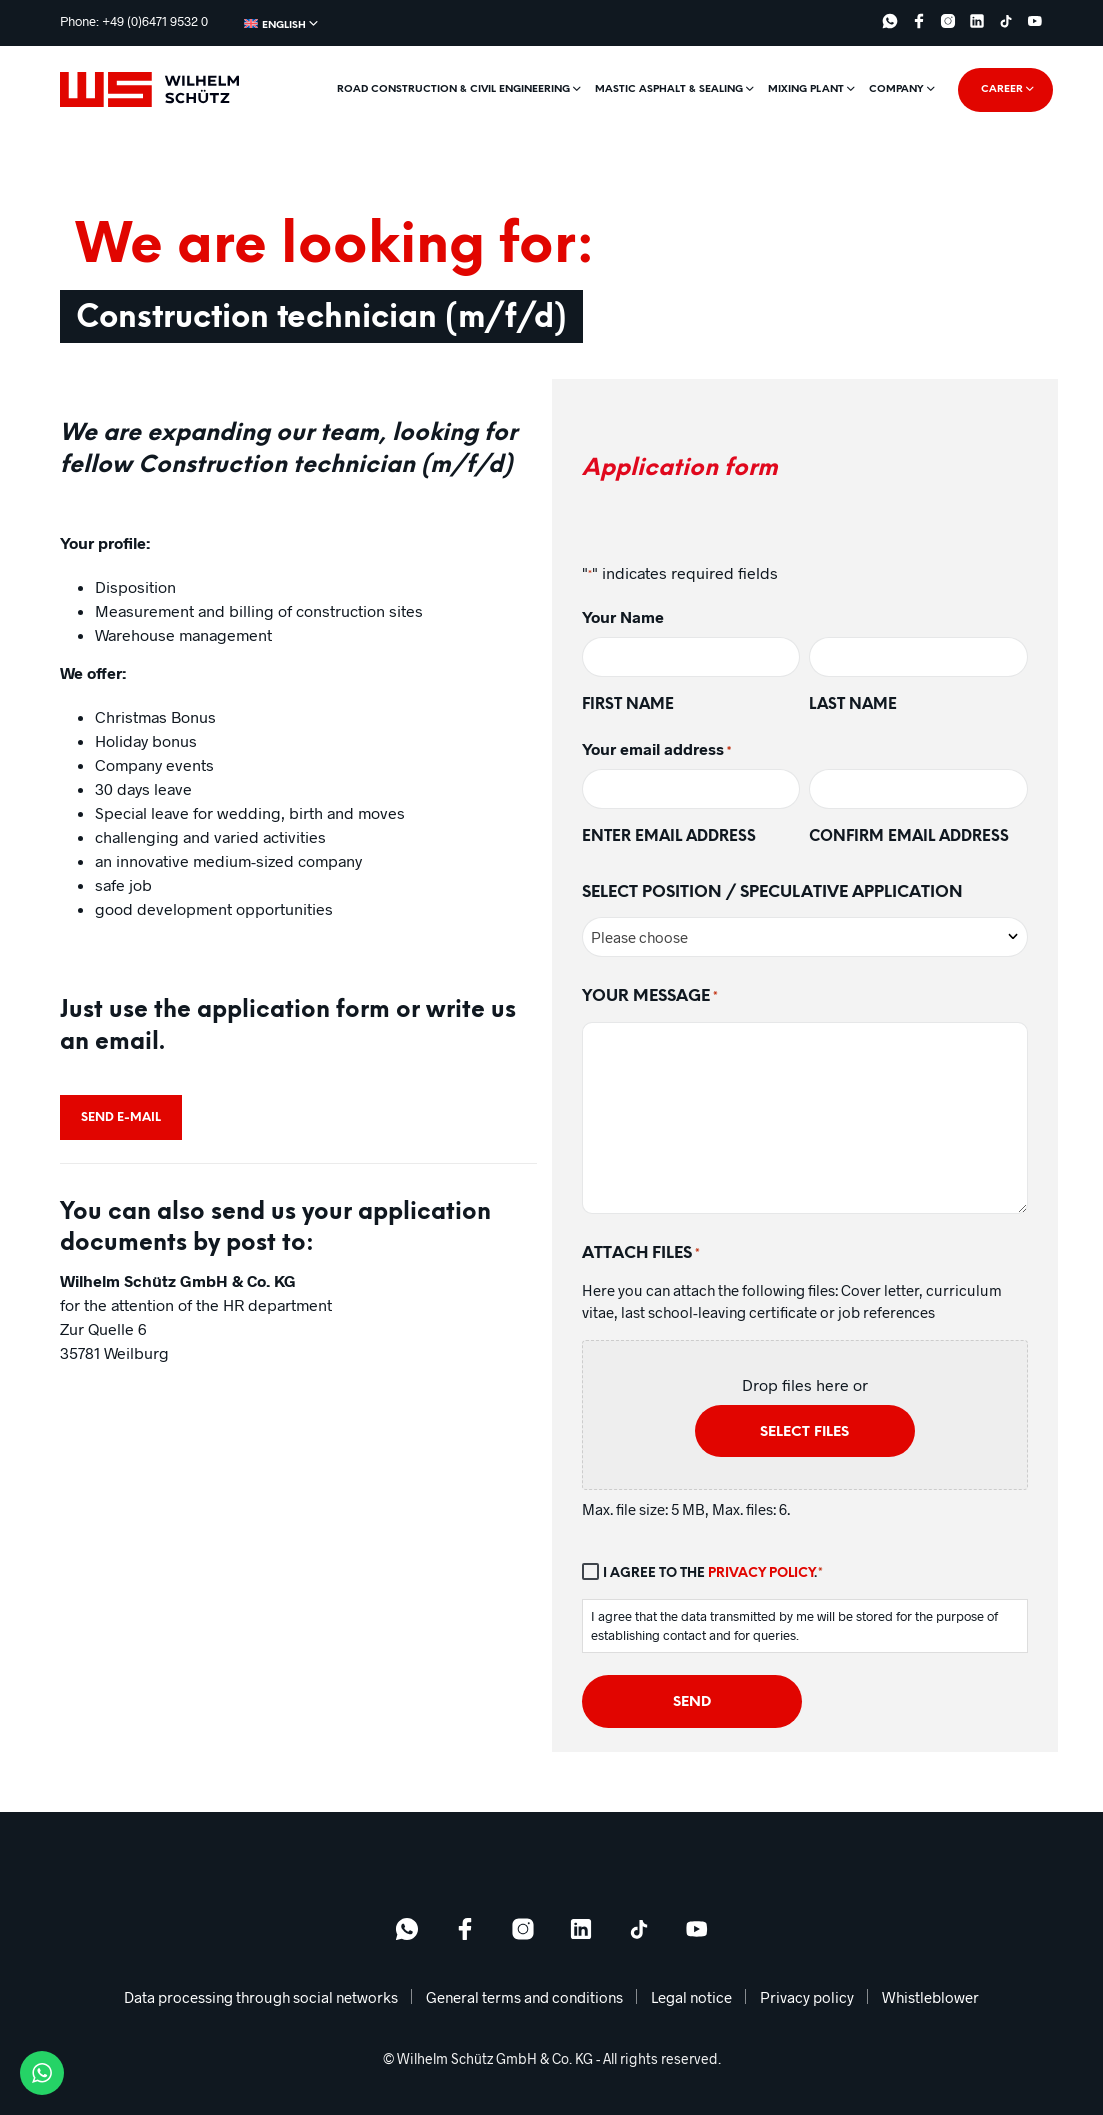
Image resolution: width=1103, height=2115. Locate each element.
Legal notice (691, 1997)
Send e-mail (121, 1117)
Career (1002, 89)
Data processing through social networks (261, 1997)
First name (628, 705)
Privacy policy (761, 1573)
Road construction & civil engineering (453, 89)
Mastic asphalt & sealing (669, 89)
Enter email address (669, 837)
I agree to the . (713, 1574)
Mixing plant (806, 89)
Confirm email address (909, 837)
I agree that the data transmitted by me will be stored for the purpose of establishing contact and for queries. (794, 1626)
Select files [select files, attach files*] (804, 1432)
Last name (853, 705)
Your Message (650, 998)
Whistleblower (930, 1997)
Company (896, 89)
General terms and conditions (524, 1997)
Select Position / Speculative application (772, 892)
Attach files (641, 1255)
